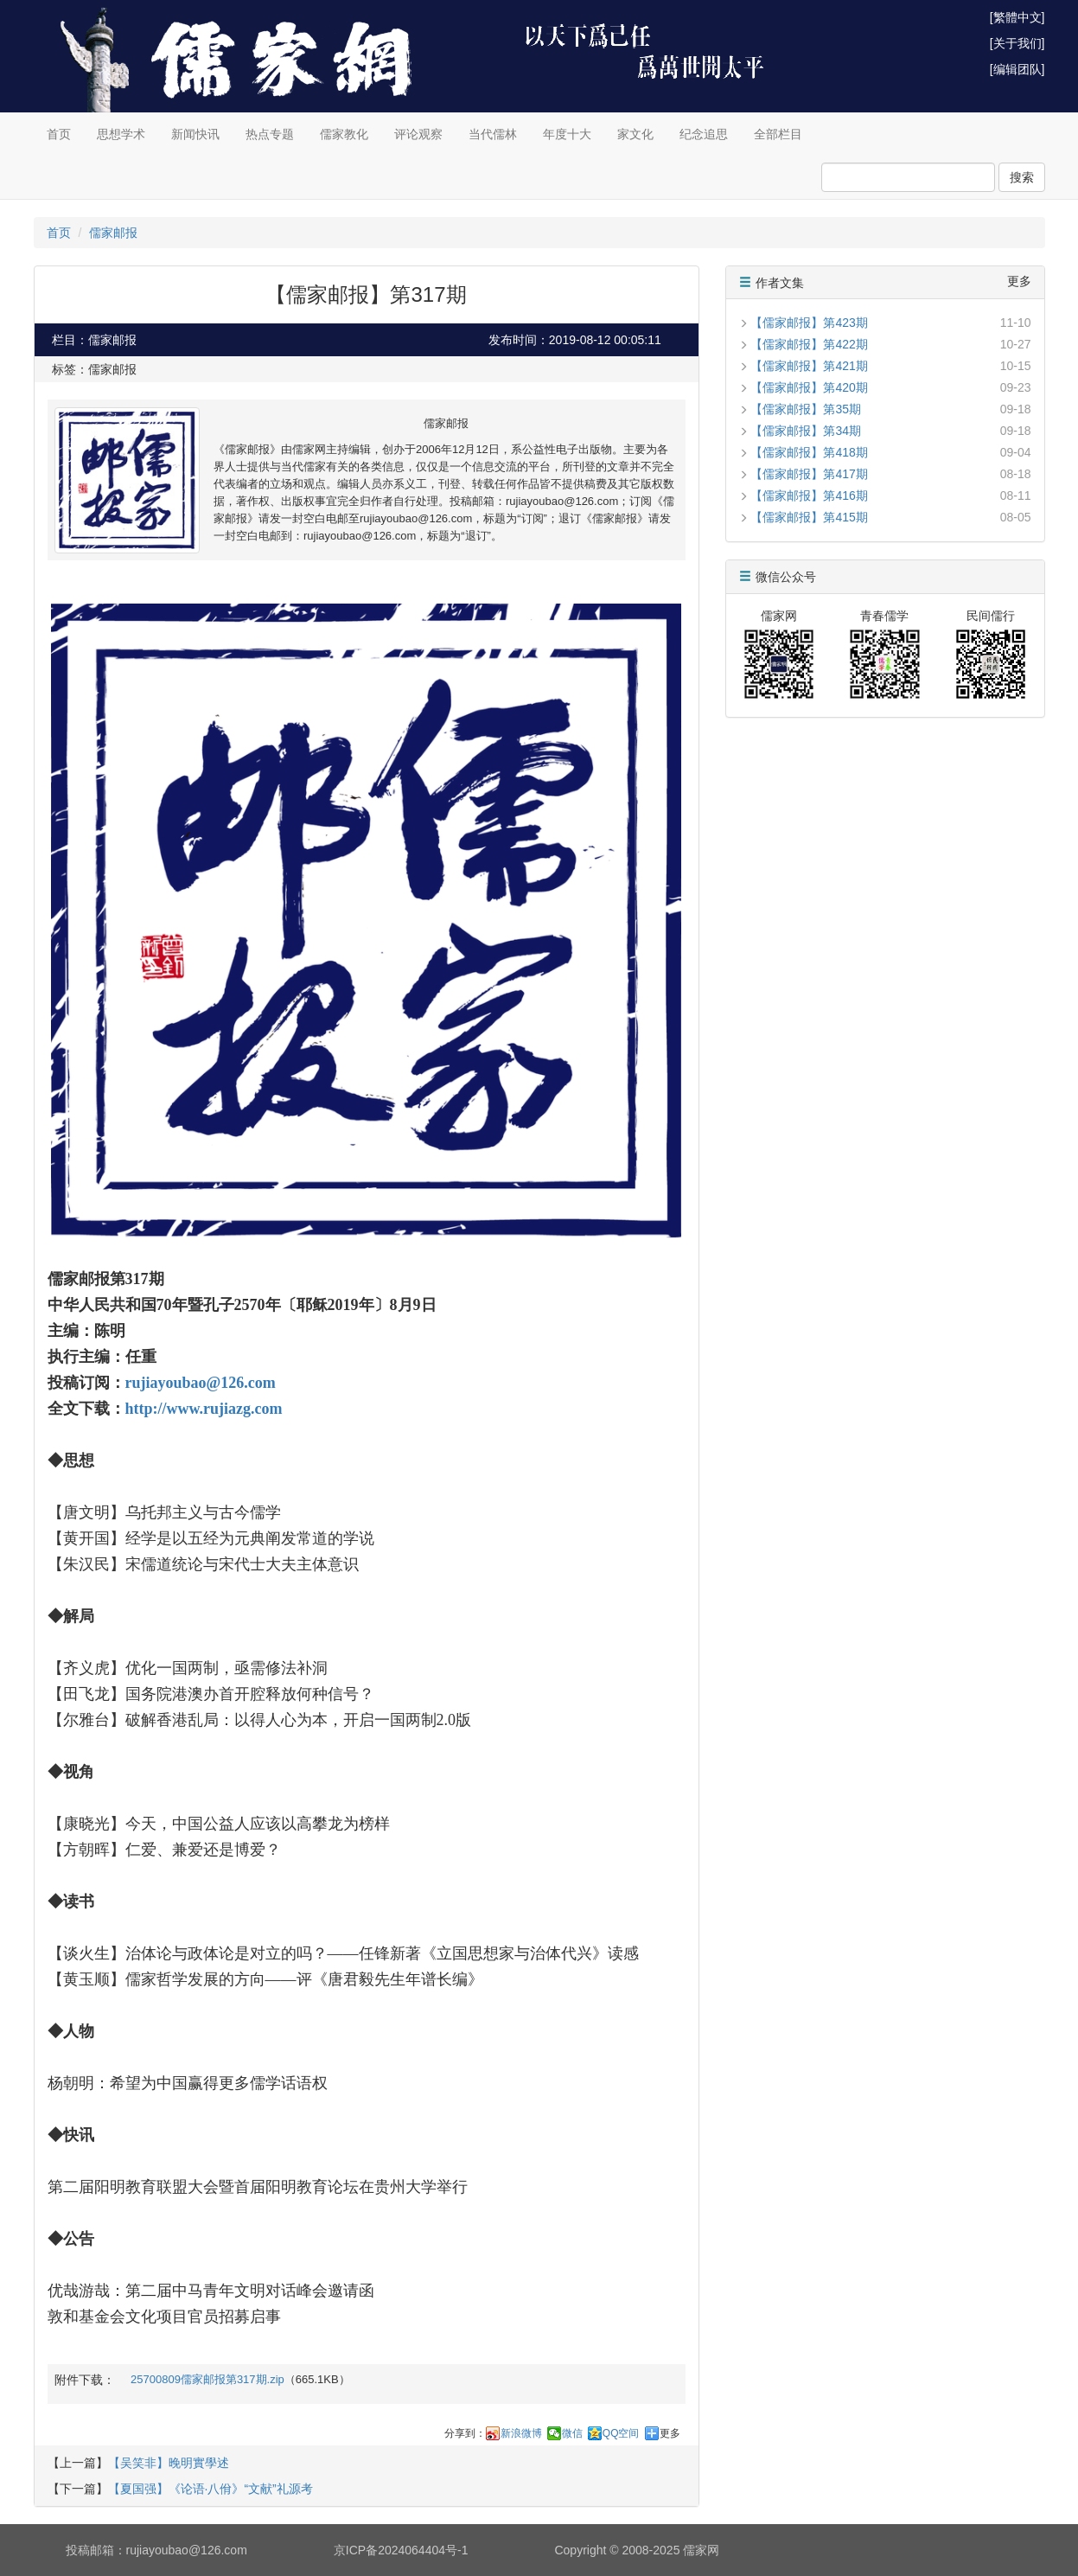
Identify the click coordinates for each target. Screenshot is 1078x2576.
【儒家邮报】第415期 (808, 517)
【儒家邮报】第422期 (808, 344)
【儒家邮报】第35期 (805, 409)
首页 (59, 134)
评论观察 (418, 134)
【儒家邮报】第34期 (805, 431)
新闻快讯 (195, 134)
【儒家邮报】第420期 (808, 387)
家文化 (635, 134)
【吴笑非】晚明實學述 (168, 2463)
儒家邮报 (113, 233)
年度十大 (567, 134)
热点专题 (270, 134)
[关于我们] (1017, 43)
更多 (670, 2433)
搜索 (1022, 177)
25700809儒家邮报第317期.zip (207, 2379)
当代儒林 (493, 134)
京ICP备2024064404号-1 (401, 2550)
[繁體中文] (1017, 17)
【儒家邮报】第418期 (808, 452)
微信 (572, 2433)
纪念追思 (703, 134)
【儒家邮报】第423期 (808, 322)
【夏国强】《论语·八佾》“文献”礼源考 (210, 2489)
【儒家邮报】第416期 (808, 495)
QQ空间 (621, 2433)
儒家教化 (344, 134)
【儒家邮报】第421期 (808, 366)
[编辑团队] (1017, 69)
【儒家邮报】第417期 (808, 474)
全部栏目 (778, 134)
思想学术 (121, 134)
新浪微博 (521, 2433)
